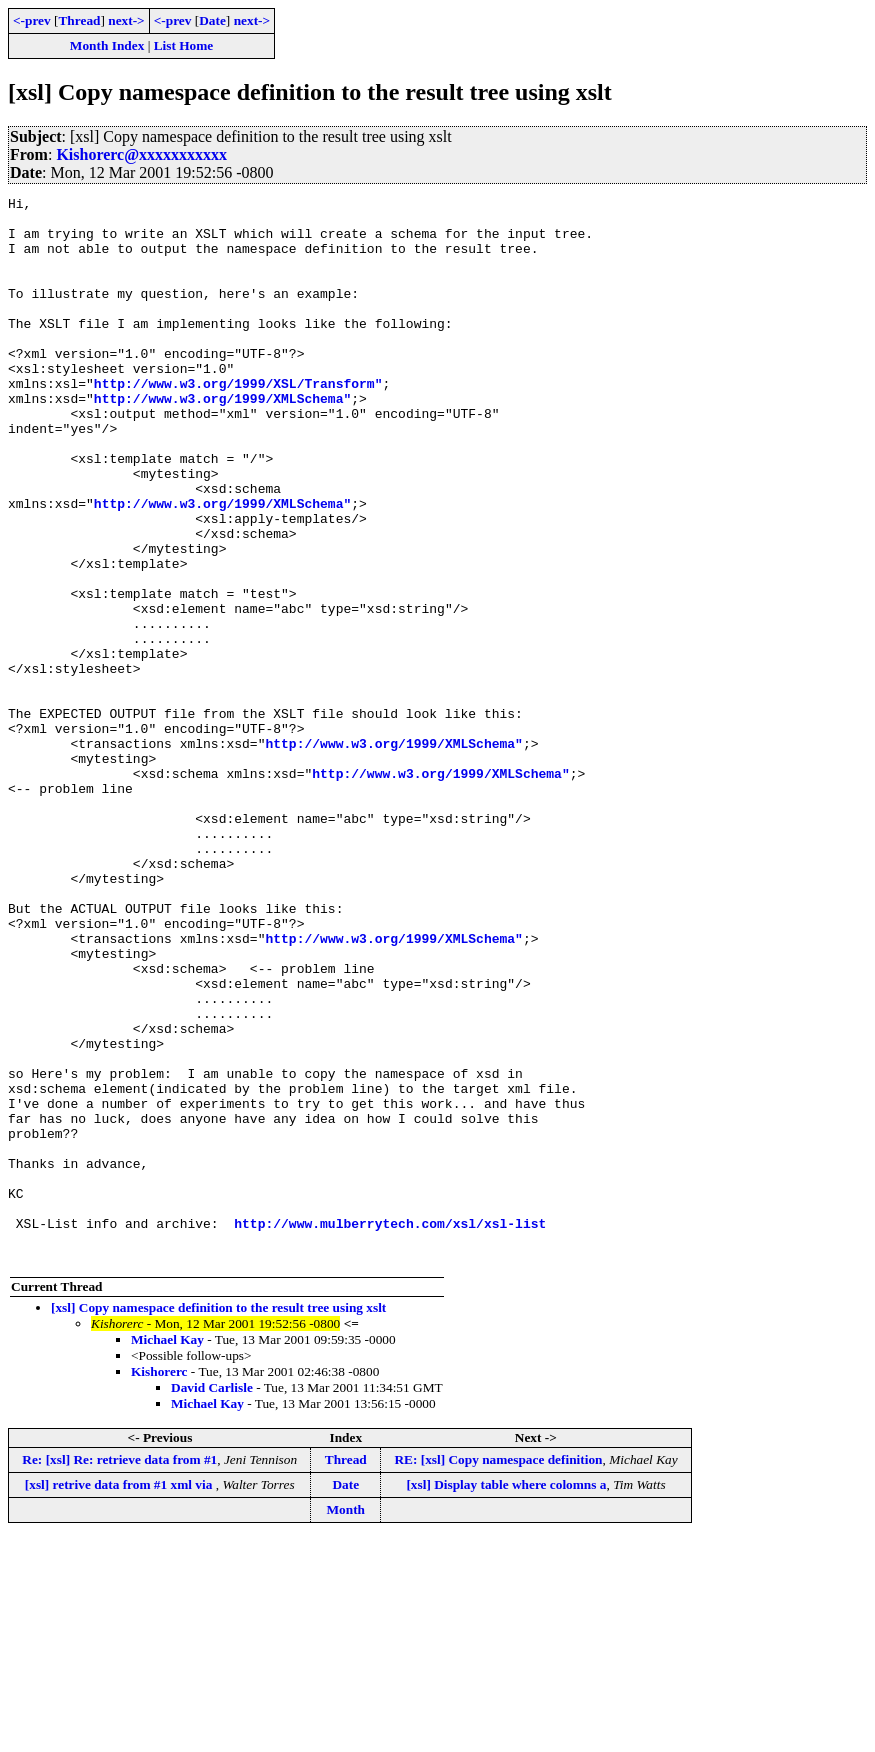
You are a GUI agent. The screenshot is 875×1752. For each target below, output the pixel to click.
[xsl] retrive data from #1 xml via (120, 1697)
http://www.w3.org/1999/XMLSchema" (222, 440)
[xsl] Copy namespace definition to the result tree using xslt (218, 1520)
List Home (184, 45)
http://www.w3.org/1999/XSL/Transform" (238, 422)
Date (212, 20)
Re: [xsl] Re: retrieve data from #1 (119, 1672)
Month (346, 1722)
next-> (126, 20)
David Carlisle (212, 1600)
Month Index (107, 45)
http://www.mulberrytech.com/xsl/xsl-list (390, 1430)
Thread (79, 20)
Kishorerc (159, 1584)
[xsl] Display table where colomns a (506, 1697)
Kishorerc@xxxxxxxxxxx (141, 154)
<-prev (32, 20)
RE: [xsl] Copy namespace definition (498, 1672)
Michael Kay (167, 1552)
